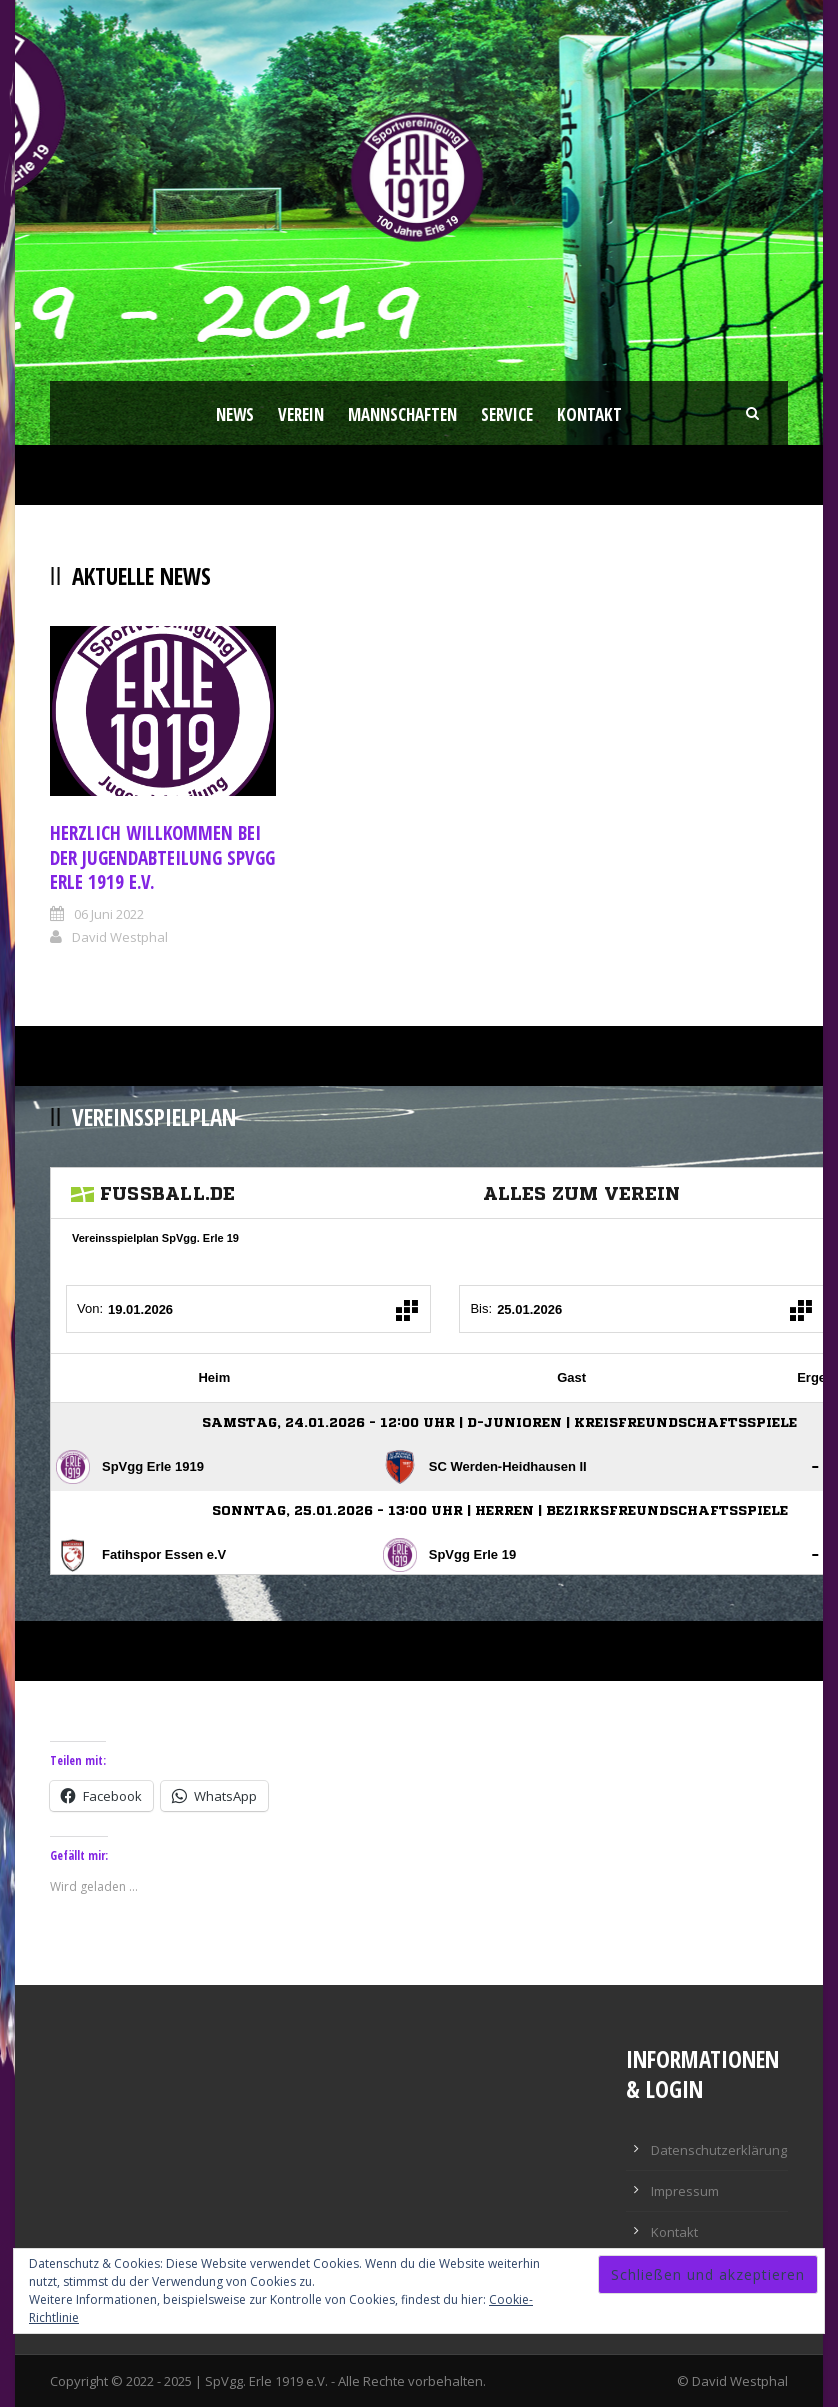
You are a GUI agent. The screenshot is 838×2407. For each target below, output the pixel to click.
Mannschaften (402, 414)
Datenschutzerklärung (719, 2150)
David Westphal (120, 937)
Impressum (685, 2191)
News (235, 414)
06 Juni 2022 (109, 914)
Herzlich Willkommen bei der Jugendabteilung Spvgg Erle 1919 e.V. (162, 857)
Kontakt (589, 414)
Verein (301, 414)
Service (507, 414)
